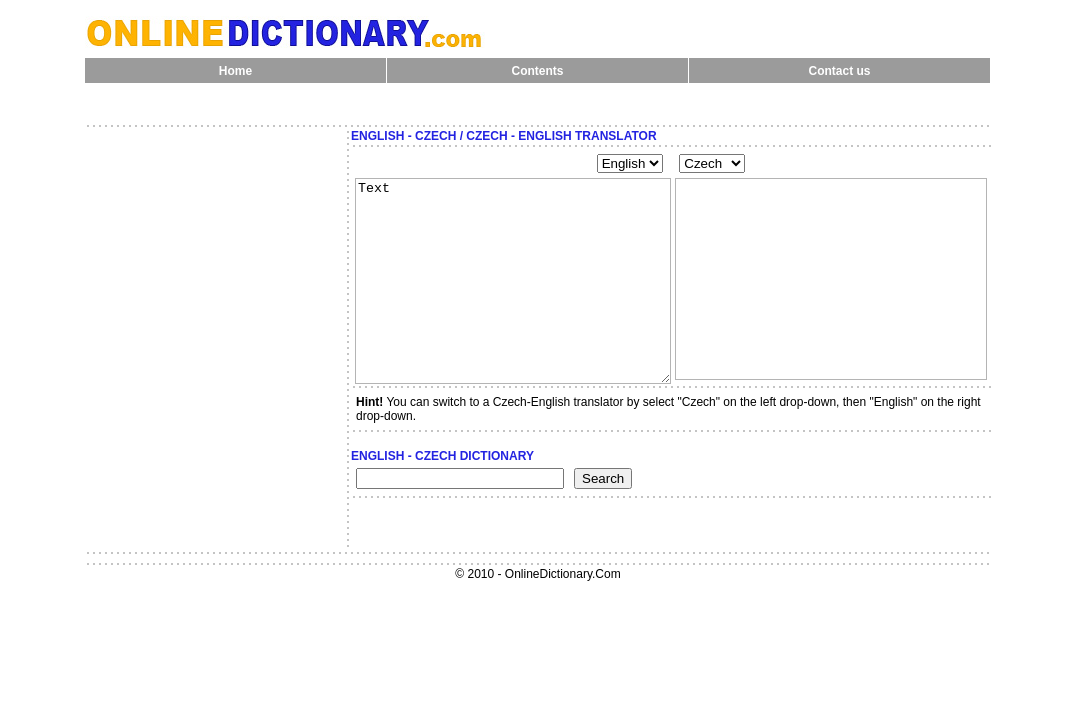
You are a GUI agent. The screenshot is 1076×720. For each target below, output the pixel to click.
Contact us (839, 71)
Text (513, 281)
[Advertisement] (215, 159)
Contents (537, 71)
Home (235, 71)
